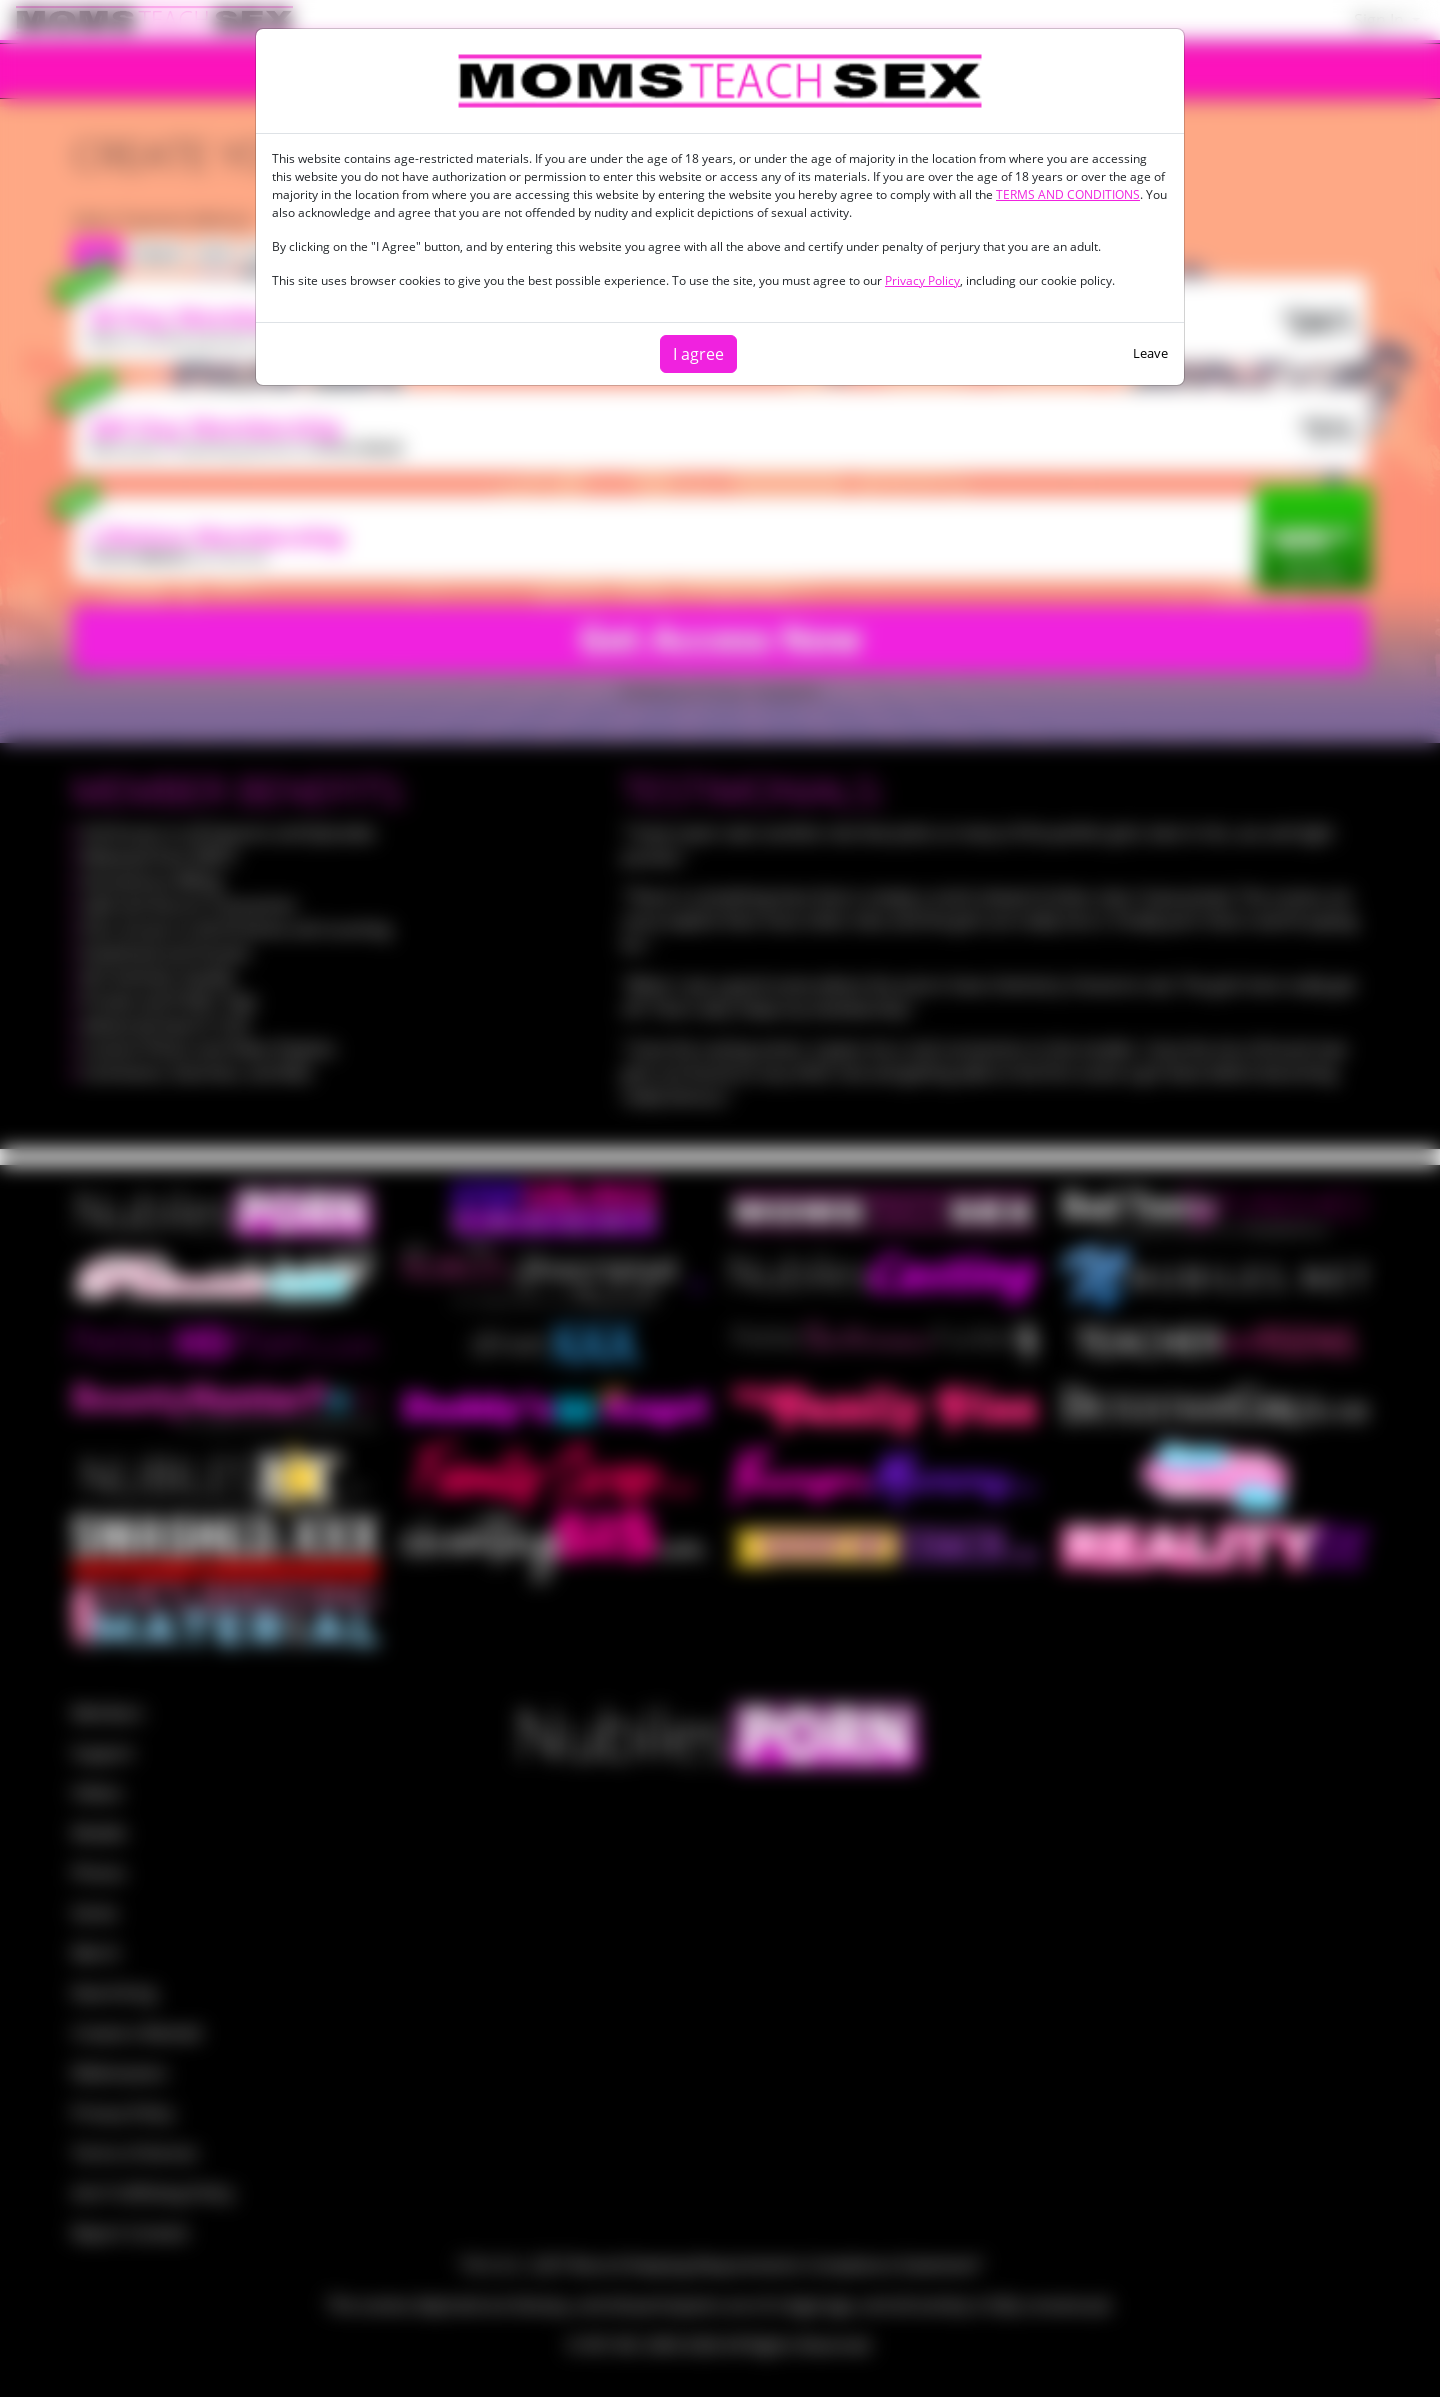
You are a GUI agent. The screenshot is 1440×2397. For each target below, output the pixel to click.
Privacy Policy (922, 280)
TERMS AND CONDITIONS (1068, 194)
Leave (1150, 353)
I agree (698, 354)
